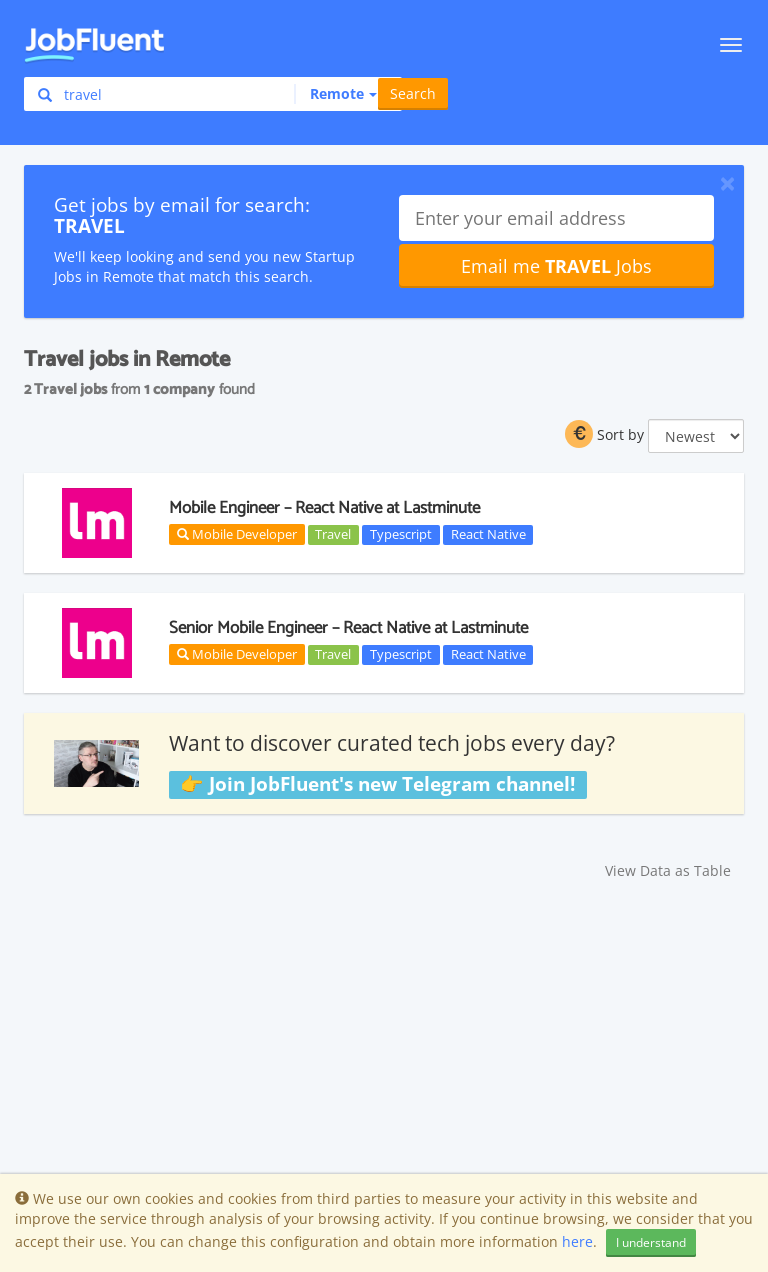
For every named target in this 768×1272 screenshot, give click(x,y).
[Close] (727, 183)
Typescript (401, 534)
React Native (488, 534)
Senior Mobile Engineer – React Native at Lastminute (348, 628)
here (577, 1241)
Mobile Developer (237, 534)
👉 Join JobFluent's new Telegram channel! (377, 784)
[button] (335, 94)
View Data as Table (668, 870)
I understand (651, 1242)
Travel (333, 534)
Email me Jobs (556, 266)
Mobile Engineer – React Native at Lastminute (324, 508)
